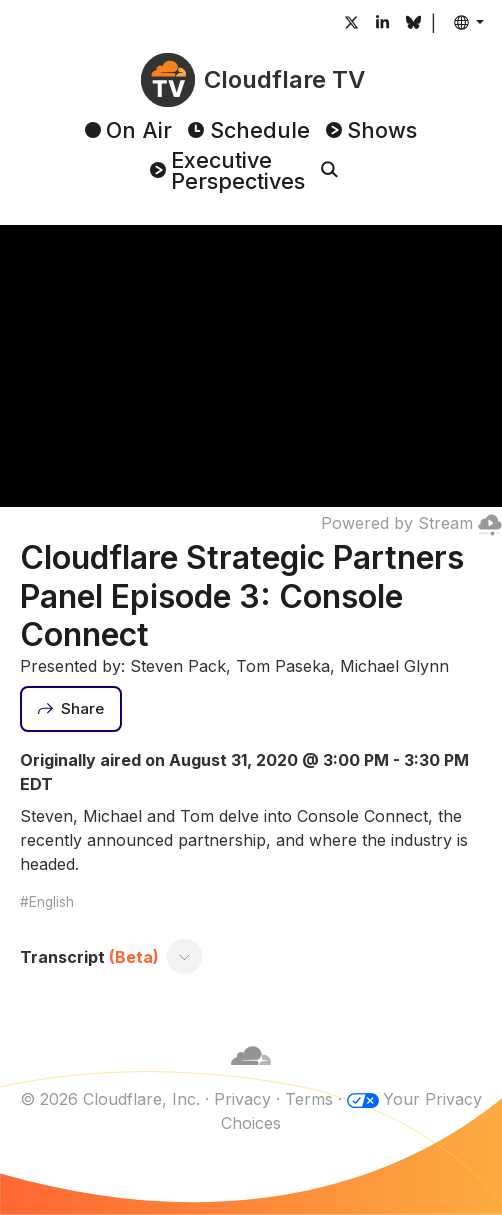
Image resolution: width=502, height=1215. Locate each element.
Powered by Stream (411, 523)
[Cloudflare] (251, 1075)
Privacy (242, 1099)
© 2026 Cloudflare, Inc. (110, 1099)
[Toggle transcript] (185, 957)
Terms (309, 1099)
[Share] (71, 709)
